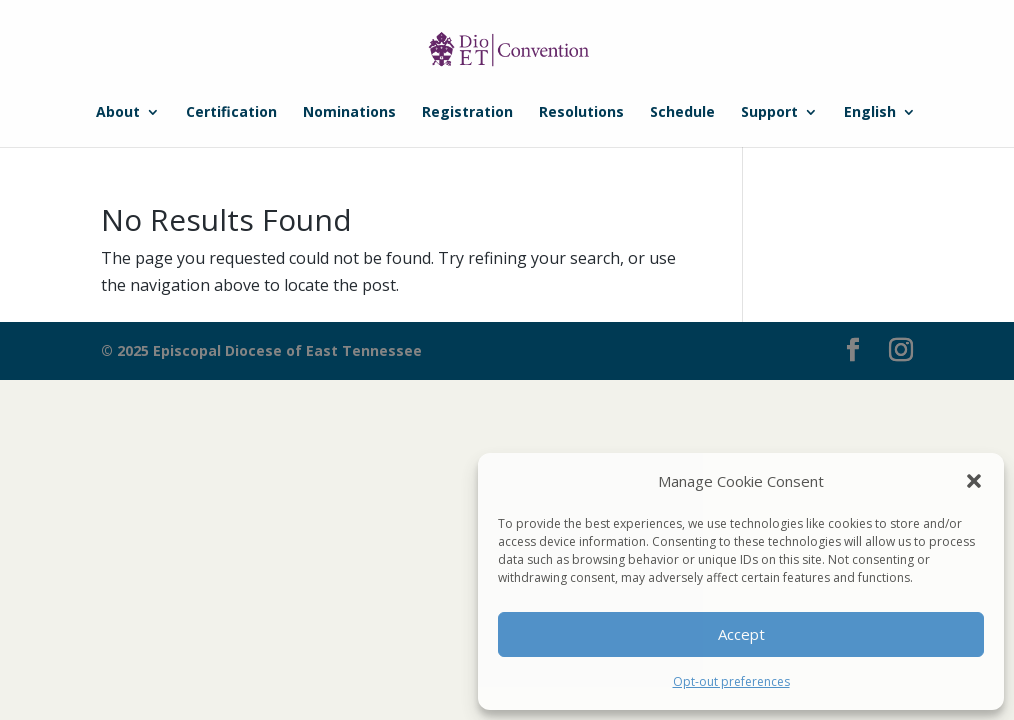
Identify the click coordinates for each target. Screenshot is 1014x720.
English (870, 113)
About (118, 113)
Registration (467, 113)
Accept (741, 634)
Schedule (682, 113)
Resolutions (581, 113)
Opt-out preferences (731, 681)
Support (769, 113)
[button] (974, 481)
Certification (231, 113)
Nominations (349, 113)
